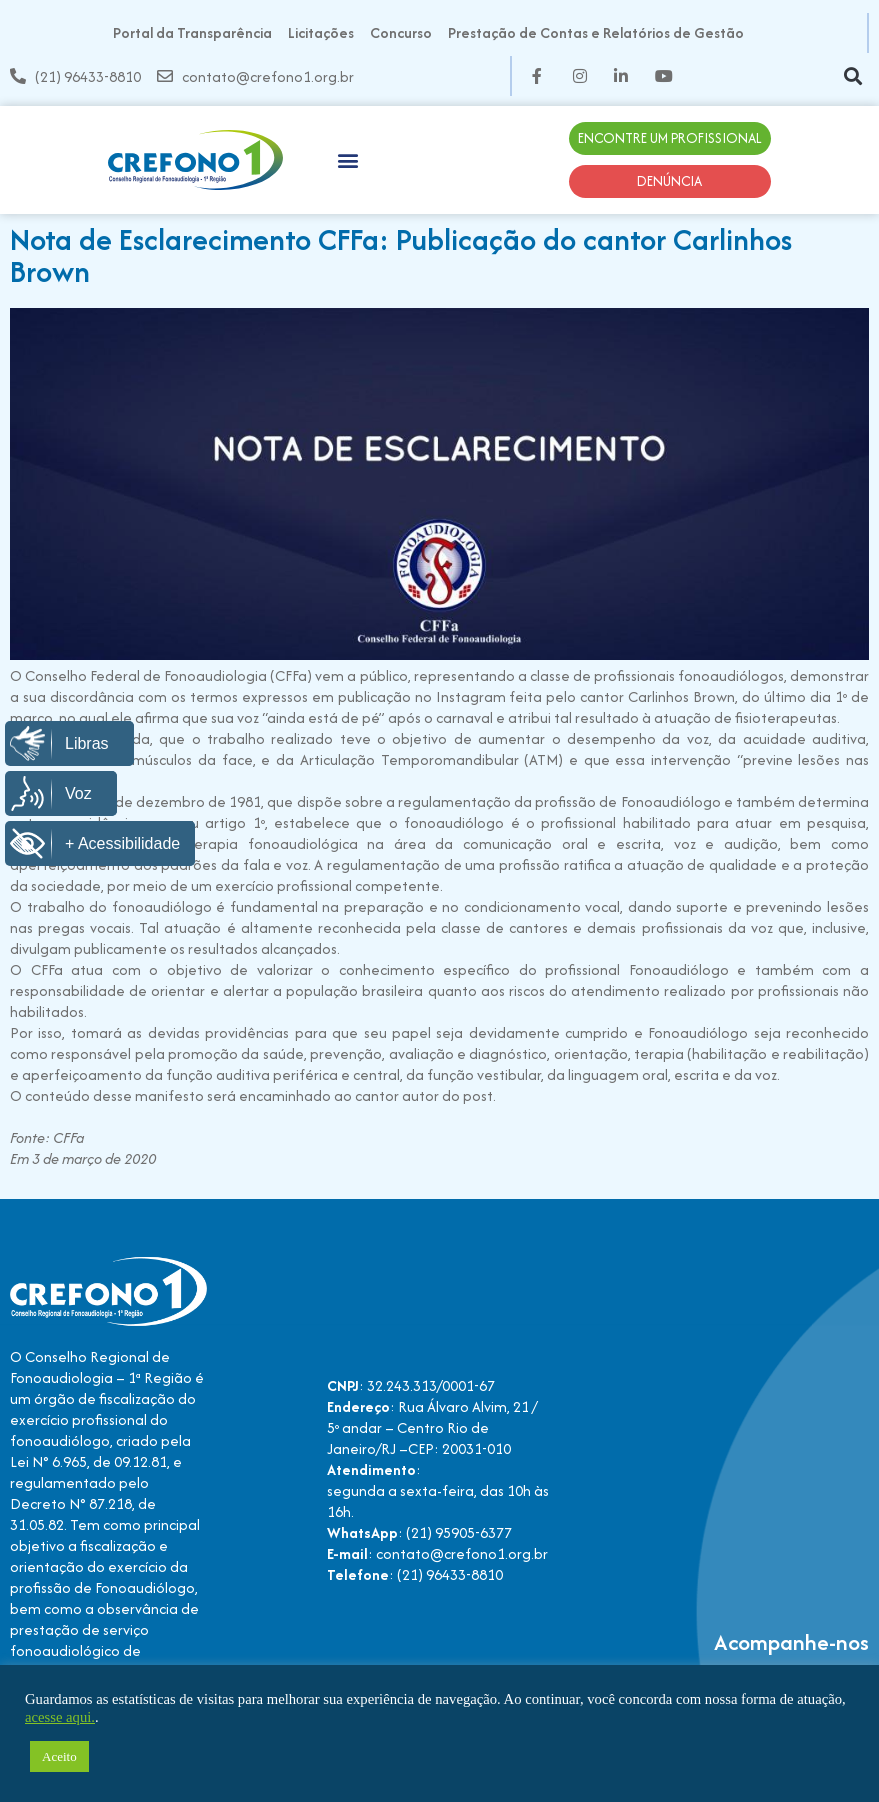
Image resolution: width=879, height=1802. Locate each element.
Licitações (321, 32)
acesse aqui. (60, 1717)
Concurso (401, 32)
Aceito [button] (59, 1756)
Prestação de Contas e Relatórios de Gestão (596, 32)
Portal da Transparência (192, 32)
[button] (852, 76)
